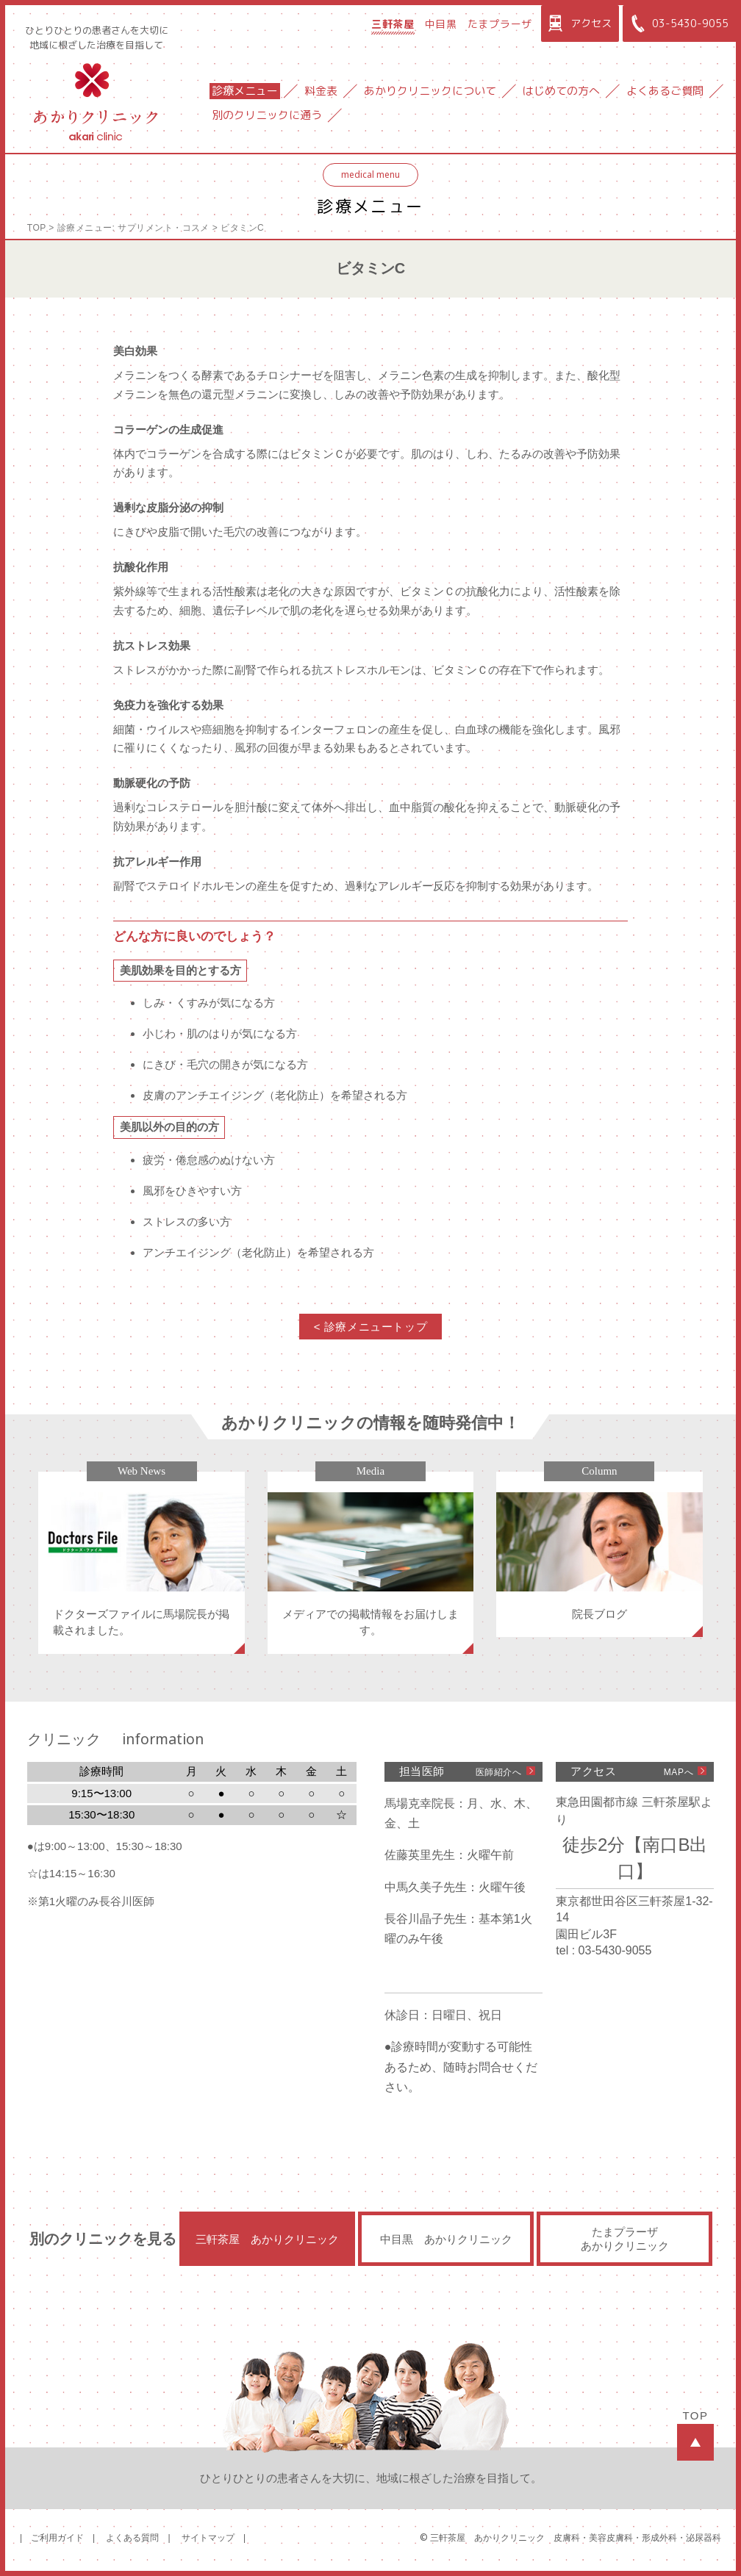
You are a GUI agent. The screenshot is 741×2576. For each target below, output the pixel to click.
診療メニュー (245, 90)
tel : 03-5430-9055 (603, 1950)
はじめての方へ (561, 90)
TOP (36, 228)
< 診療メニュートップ (371, 1326)
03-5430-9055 (677, 23)
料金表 (320, 90)
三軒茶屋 (393, 24)
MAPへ (678, 1772)
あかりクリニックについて (430, 90)
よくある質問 (132, 2538)
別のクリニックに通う (267, 115)
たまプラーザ (500, 24)
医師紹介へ (499, 1772)
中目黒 (441, 24)
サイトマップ (208, 2538)
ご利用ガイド (57, 2538)
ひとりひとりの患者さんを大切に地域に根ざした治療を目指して (96, 37)
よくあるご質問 (665, 90)
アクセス (578, 23)
